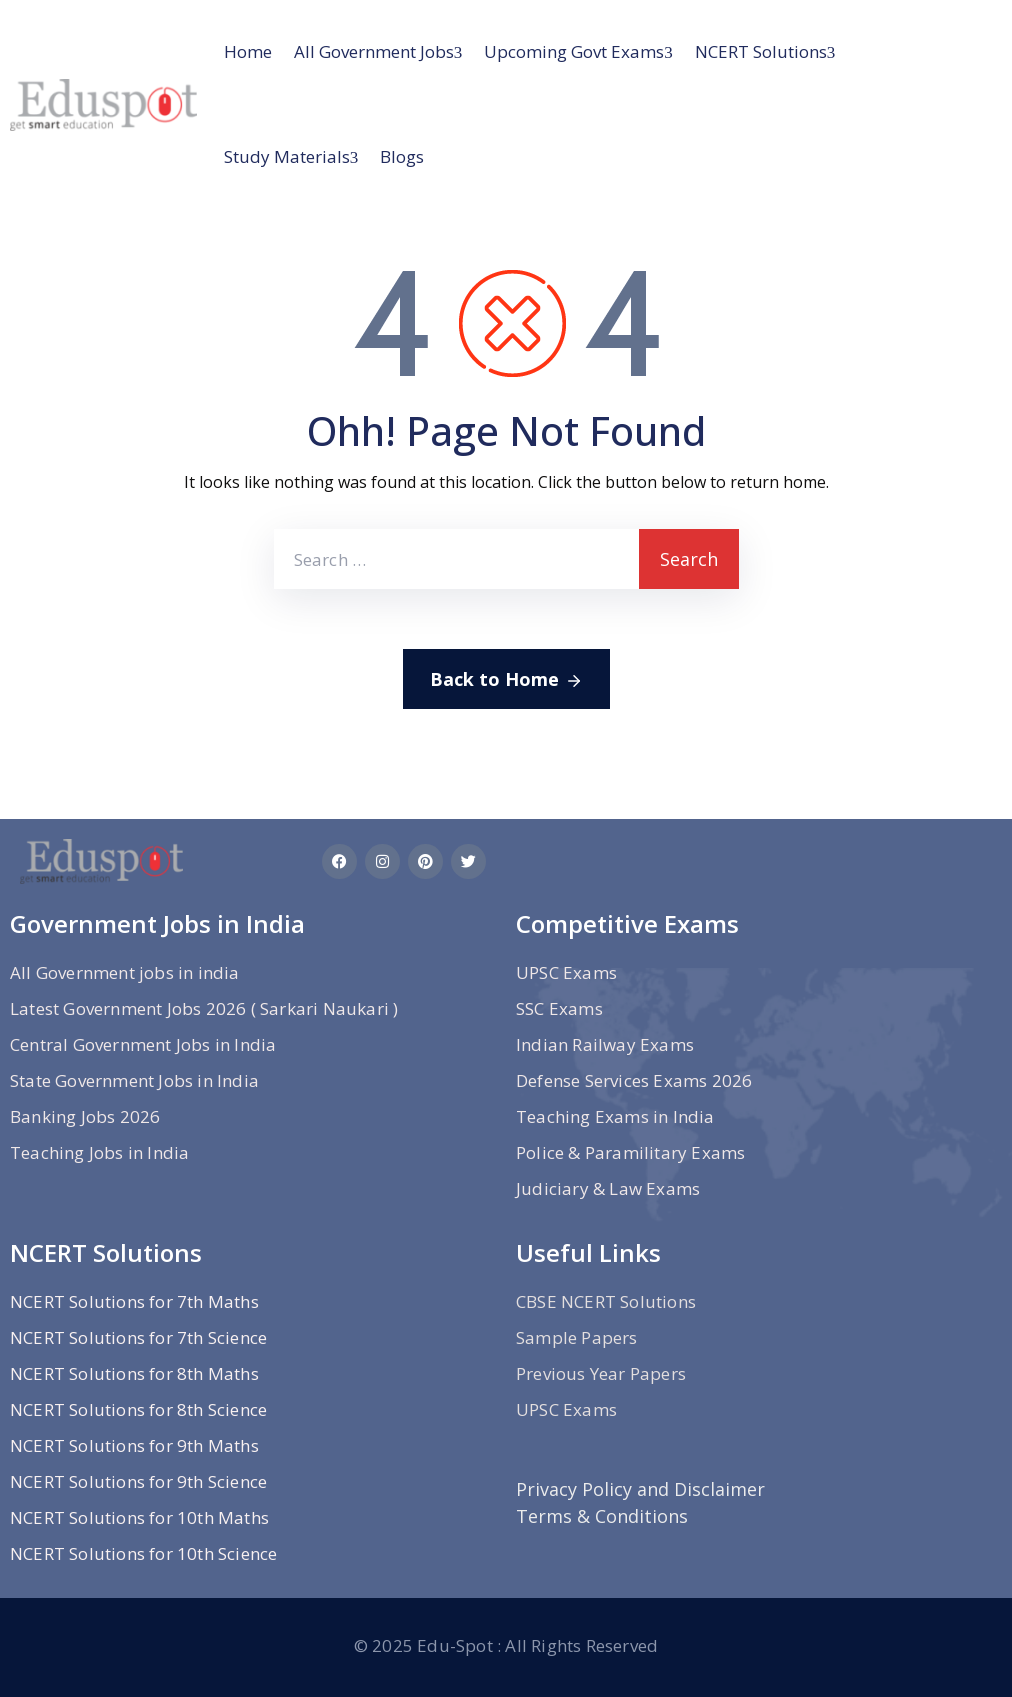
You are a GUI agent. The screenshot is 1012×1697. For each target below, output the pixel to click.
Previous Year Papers (601, 1373)
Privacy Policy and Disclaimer (640, 1489)
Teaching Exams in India (615, 1116)
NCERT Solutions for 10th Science (143, 1553)
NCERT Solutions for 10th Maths (139, 1517)
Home (248, 51)
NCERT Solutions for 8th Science (138, 1409)
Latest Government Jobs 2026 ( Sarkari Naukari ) (204, 1008)
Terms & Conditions (602, 1516)
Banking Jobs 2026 (85, 1116)
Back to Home (506, 680)
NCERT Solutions (761, 51)
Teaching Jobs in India (99, 1152)
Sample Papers (577, 1337)
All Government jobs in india (125, 972)
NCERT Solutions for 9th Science (138, 1481)
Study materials (287, 156)
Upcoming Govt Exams (574, 51)
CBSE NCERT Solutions (606, 1301)
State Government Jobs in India (134, 1080)
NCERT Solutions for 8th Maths (134, 1373)
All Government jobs (374, 51)
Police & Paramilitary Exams (630, 1152)
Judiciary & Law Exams (608, 1188)
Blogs (402, 156)
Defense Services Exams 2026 (634, 1080)
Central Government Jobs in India (143, 1044)
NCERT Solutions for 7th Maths (134, 1301)
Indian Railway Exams (605, 1044)
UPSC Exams (566, 972)
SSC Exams (559, 1008)
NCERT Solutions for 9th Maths (134, 1445)
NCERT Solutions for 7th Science (138, 1337)
